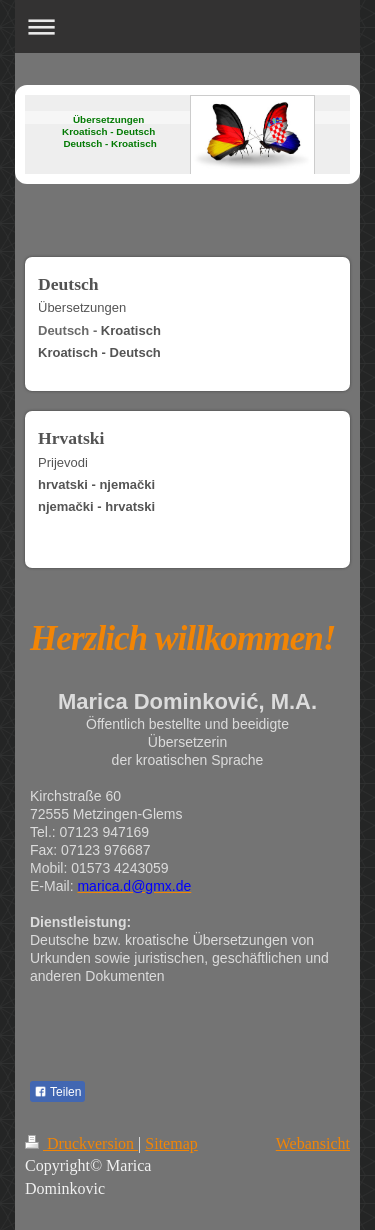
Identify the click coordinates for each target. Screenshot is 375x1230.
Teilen (57, 1092)
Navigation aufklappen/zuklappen (187, 26)
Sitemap (171, 1143)
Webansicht (313, 1143)
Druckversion (81, 1143)
